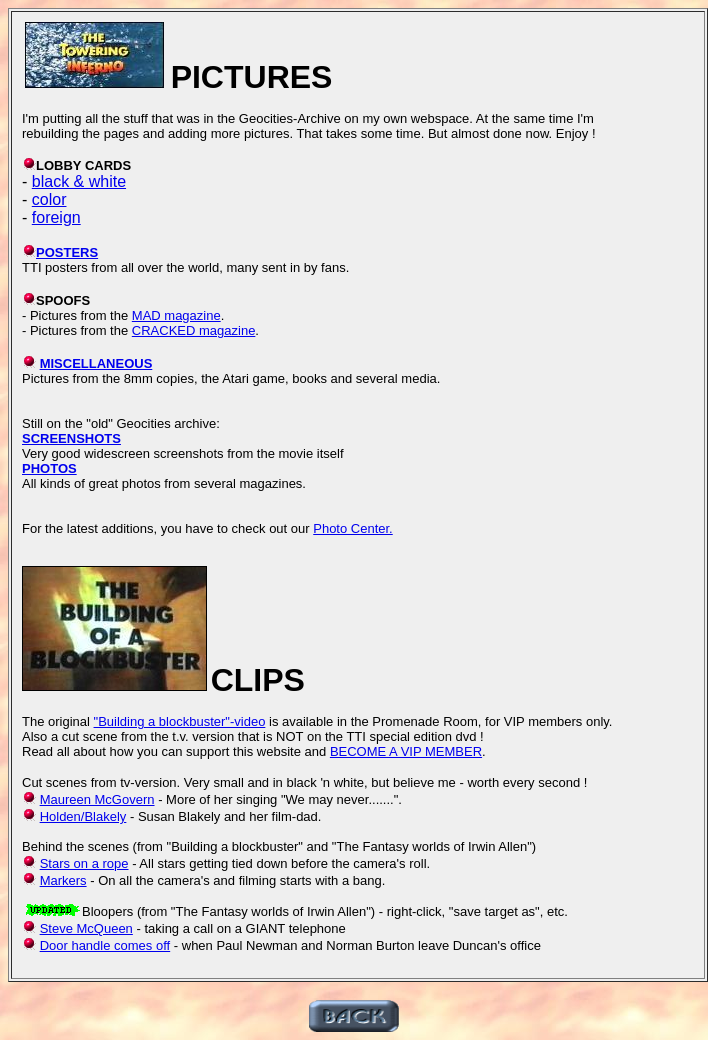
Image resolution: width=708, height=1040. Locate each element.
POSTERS (67, 252)
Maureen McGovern (97, 799)
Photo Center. (353, 528)
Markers (63, 880)
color (49, 199)
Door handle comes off (105, 945)
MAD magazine (176, 315)
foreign (56, 217)
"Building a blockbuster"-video (180, 721)
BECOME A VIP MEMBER (406, 751)
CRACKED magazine (194, 330)
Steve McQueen (86, 928)
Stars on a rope (84, 863)
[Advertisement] (396, 58)
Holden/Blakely (83, 816)
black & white (79, 181)
